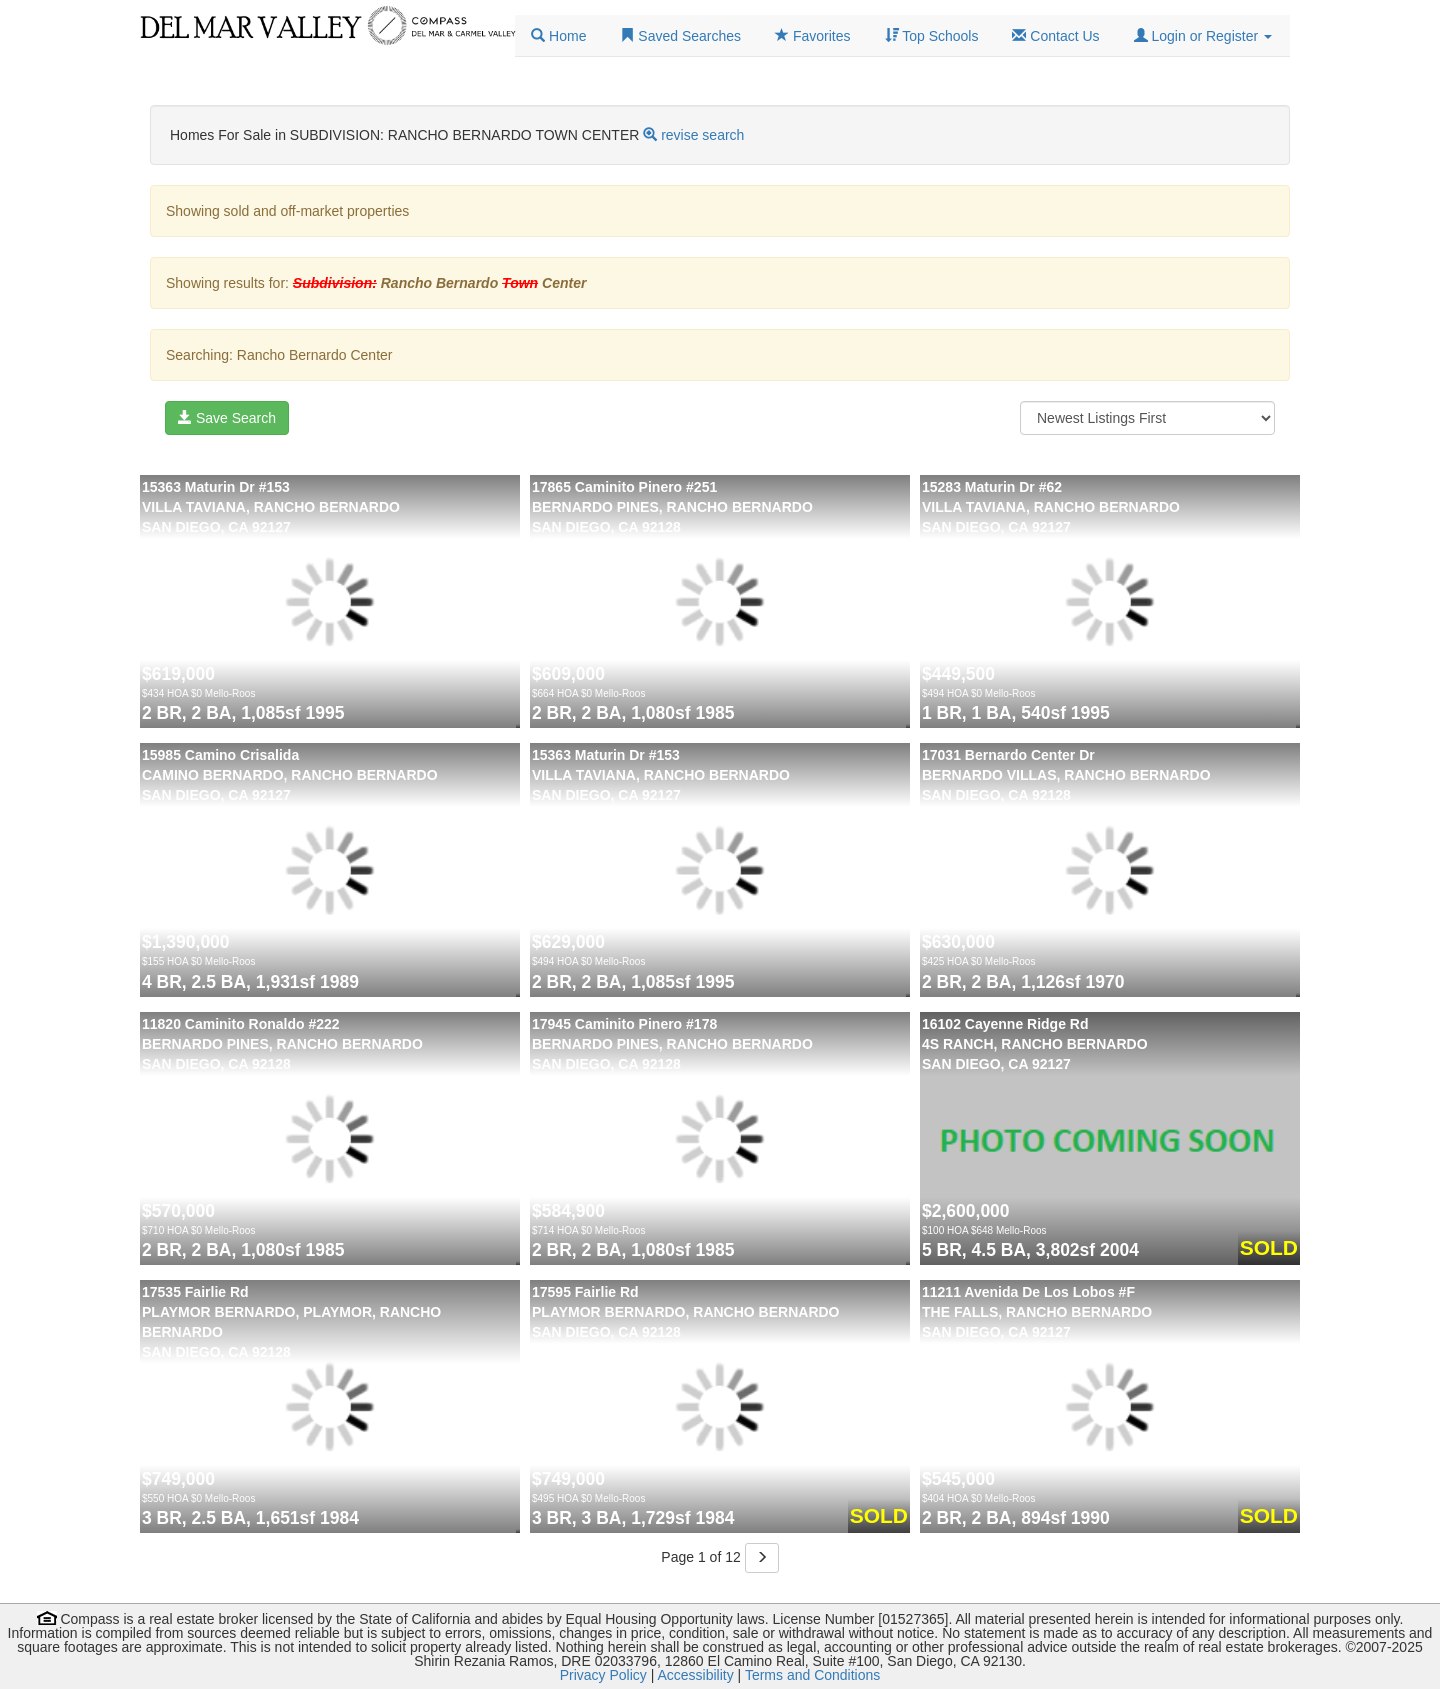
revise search (702, 135)
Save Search (227, 418)
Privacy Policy (603, 1675)
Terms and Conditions (812, 1675)
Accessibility (695, 1675)
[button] (1203, 36)
